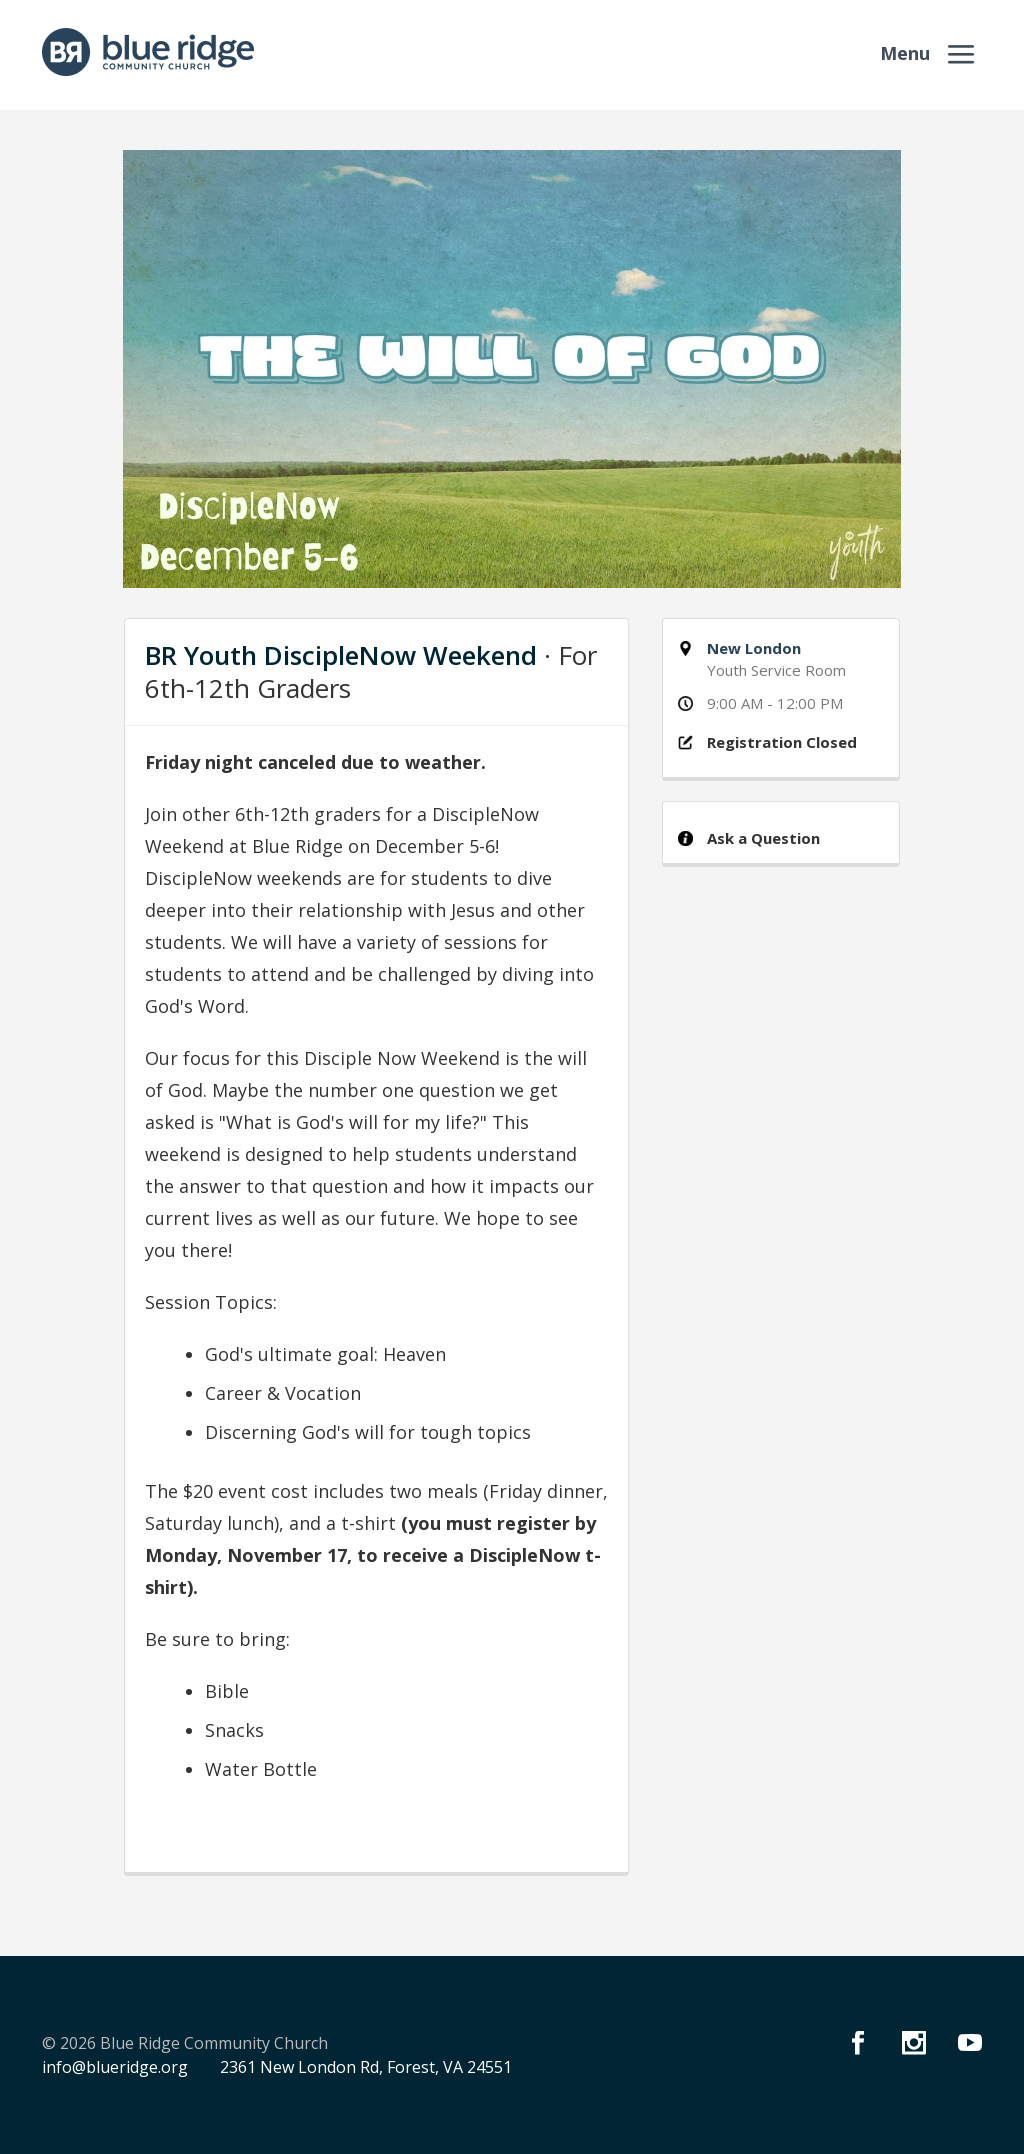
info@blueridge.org (115, 2067)
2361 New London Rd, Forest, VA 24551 (366, 2067)
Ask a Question (763, 838)
